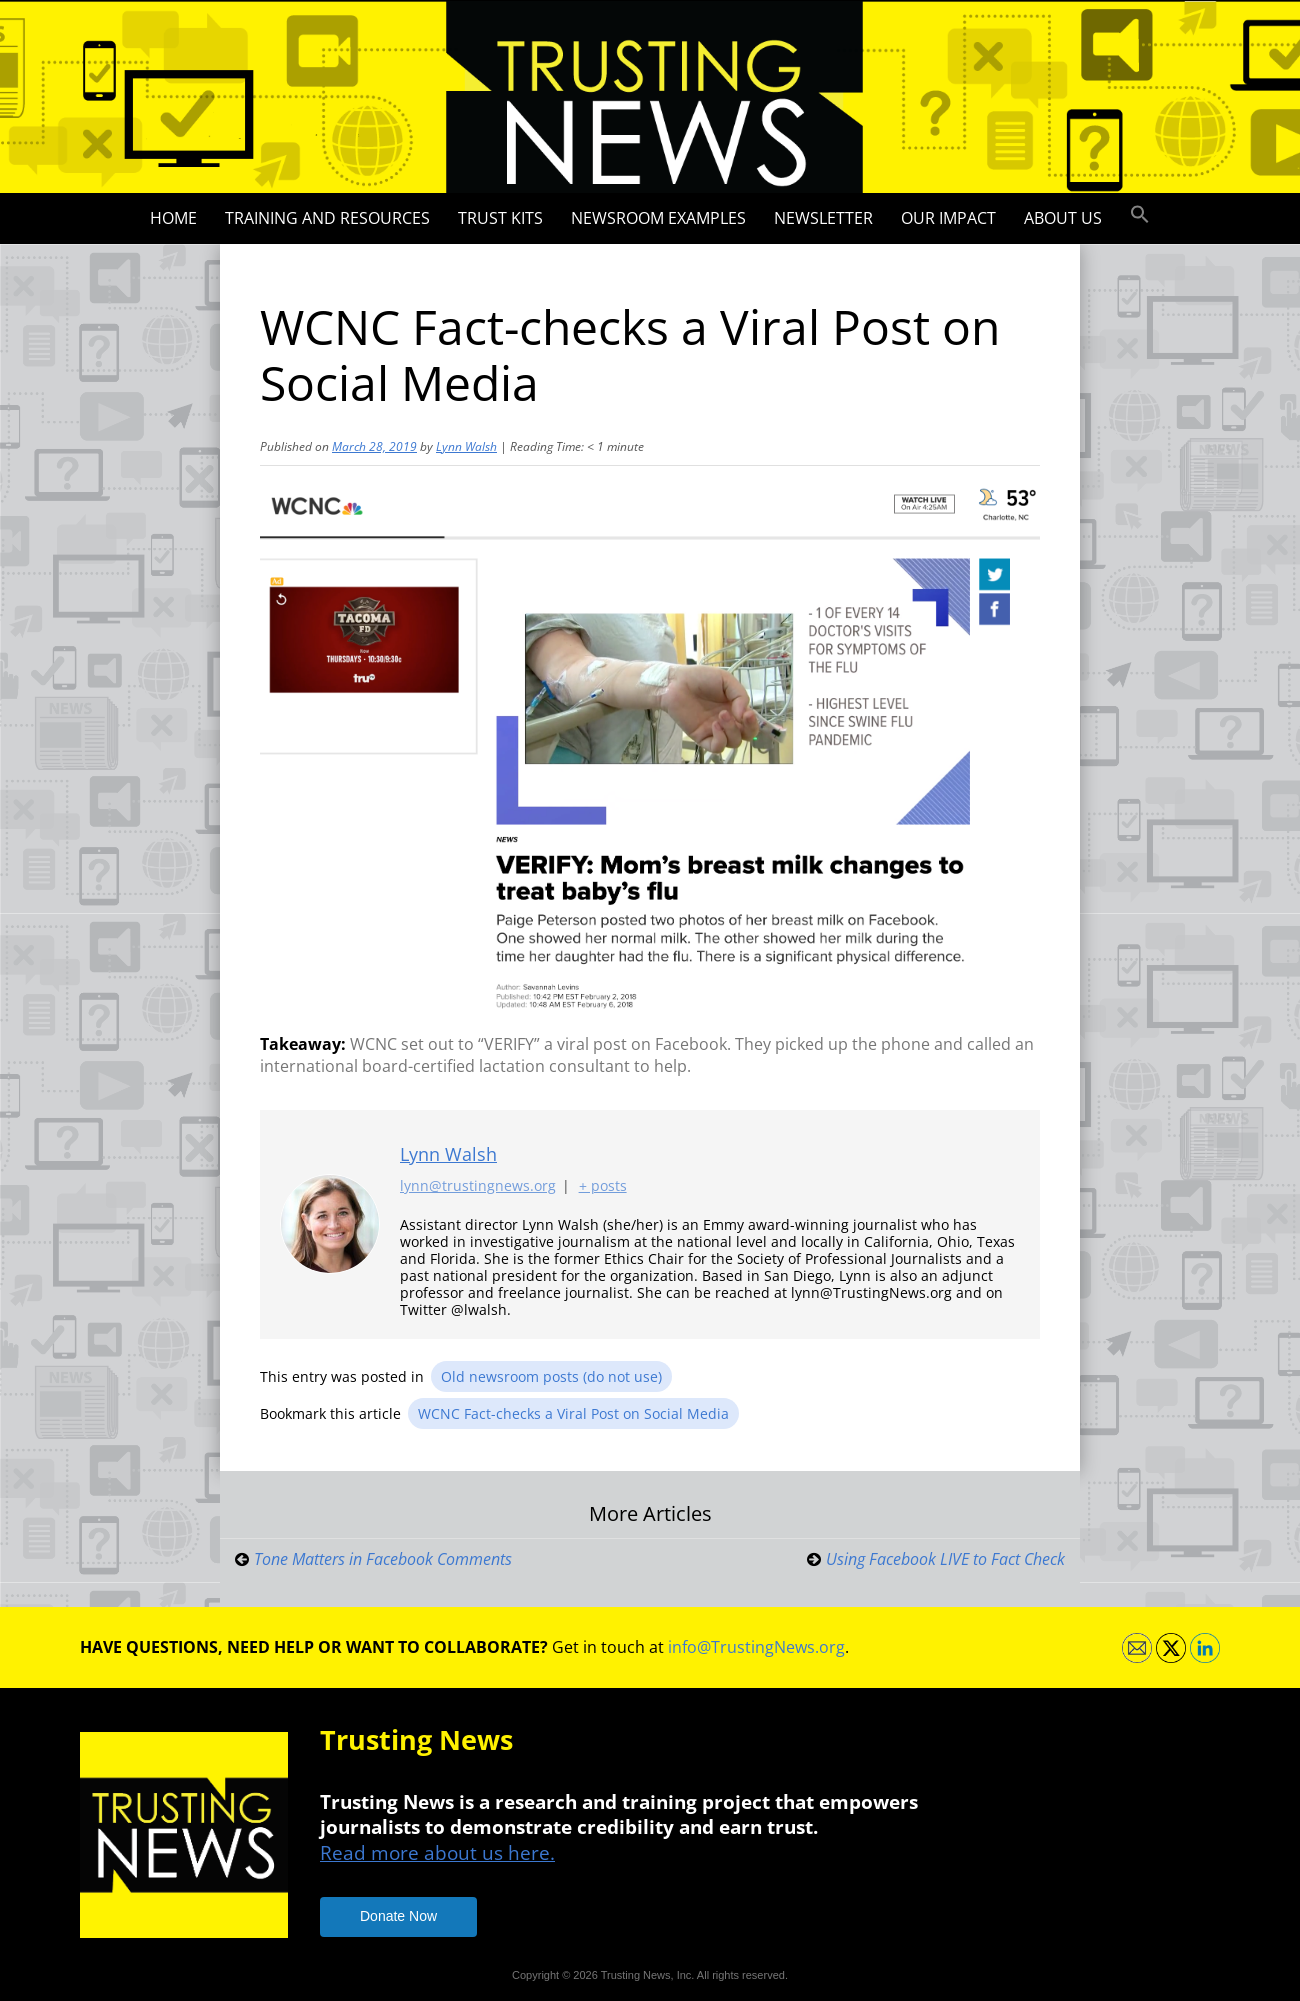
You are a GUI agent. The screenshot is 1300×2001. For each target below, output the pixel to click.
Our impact (948, 218)
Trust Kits (500, 218)
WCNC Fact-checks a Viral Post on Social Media (573, 1413)
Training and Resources (327, 218)
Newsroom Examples (658, 218)
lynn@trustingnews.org (478, 1186)
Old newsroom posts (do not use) (551, 1376)
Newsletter (823, 218)
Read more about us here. (437, 1852)
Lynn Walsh (466, 446)
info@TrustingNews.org (756, 1647)
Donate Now (398, 1916)
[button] (1140, 215)
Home (173, 218)
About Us (1063, 218)
